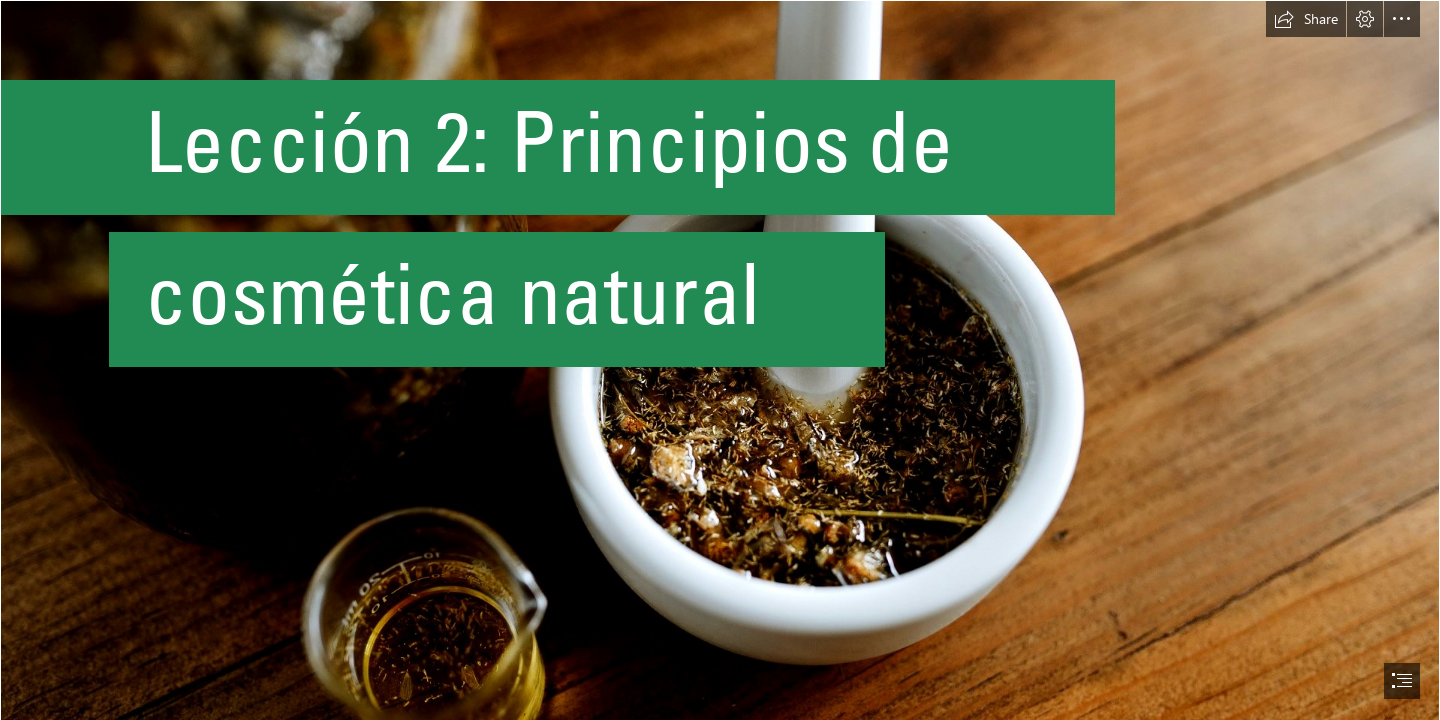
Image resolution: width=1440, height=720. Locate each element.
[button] (1306, 19)
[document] (720, 360)
